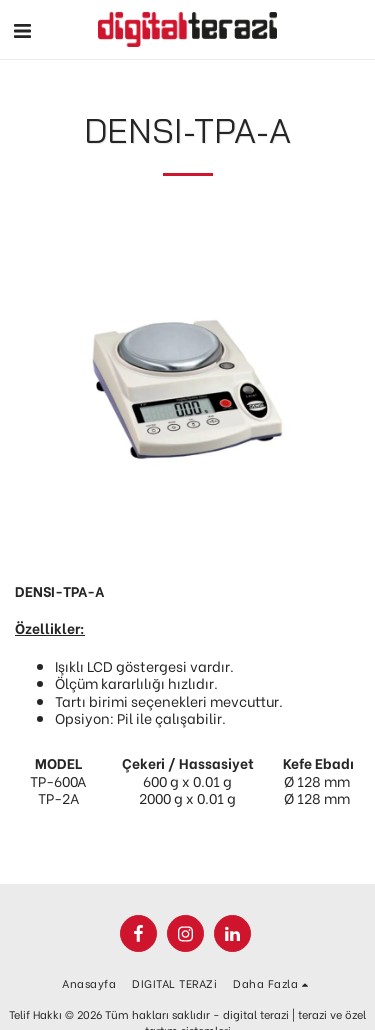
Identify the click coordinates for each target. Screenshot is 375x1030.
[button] (22, 28)
